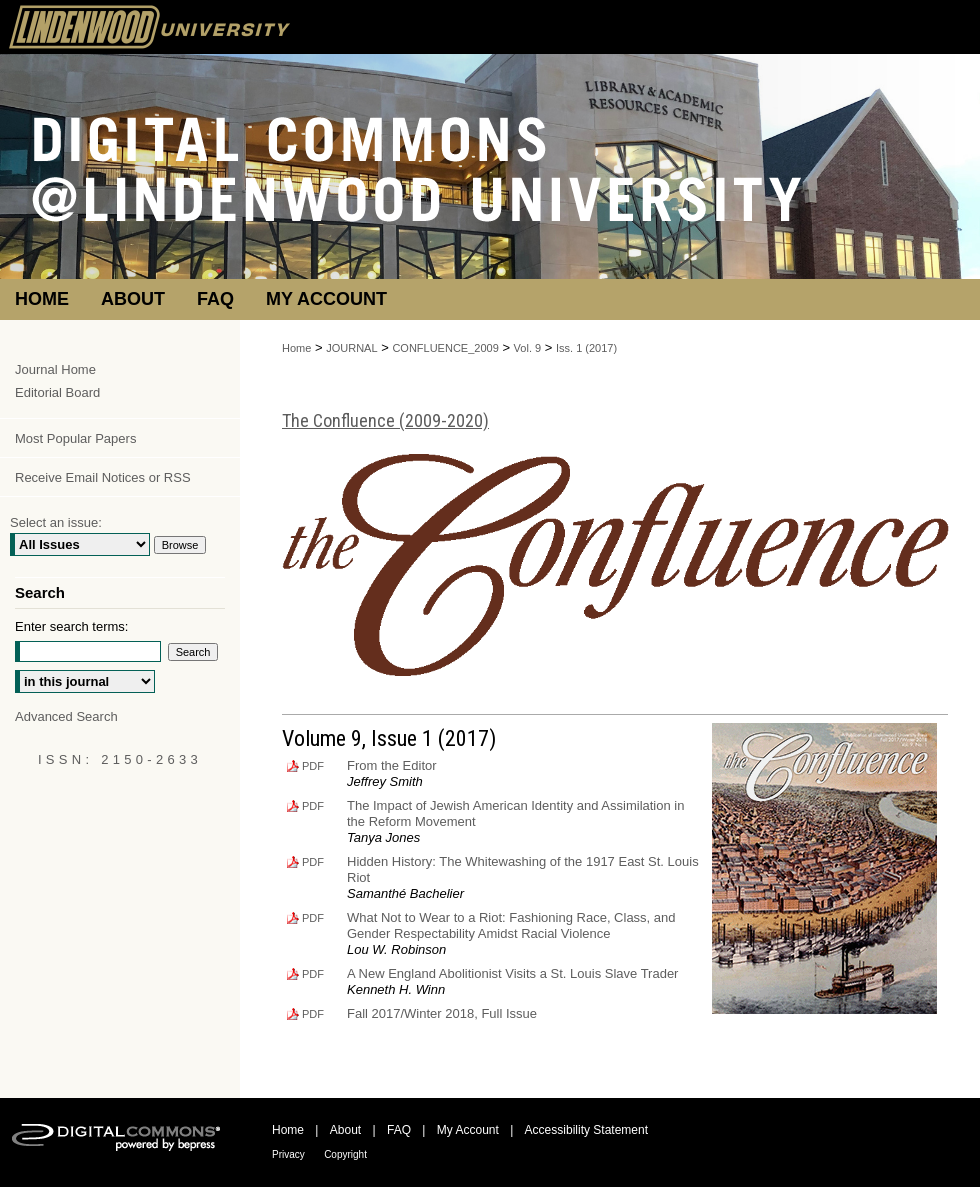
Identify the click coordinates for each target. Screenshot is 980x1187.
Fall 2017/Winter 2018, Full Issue (442, 1013)
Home (296, 348)
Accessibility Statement (586, 1130)
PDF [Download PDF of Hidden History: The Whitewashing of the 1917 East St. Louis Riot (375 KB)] (313, 862)
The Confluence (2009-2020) (385, 420)
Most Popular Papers (75, 438)
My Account (468, 1130)
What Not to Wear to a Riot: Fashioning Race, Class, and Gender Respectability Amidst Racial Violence (511, 925)
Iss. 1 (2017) (586, 348)
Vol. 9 (528, 348)
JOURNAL (351, 348)
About (345, 1130)
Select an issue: (56, 522)
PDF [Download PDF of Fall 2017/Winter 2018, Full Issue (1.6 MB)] (313, 1014)
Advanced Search (66, 716)
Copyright (345, 1154)
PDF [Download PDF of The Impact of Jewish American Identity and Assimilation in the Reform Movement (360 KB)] (313, 806)
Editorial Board (57, 392)
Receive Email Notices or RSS (103, 477)
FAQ (399, 1130)
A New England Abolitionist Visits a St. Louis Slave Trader (512, 973)
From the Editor (392, 765)
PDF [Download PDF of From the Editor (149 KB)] (313, 766)
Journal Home (55, 369)
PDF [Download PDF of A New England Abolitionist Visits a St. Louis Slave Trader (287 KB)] (313, 974)
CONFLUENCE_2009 (445, 348)
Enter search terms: (71, 626)
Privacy (288, 1154)
